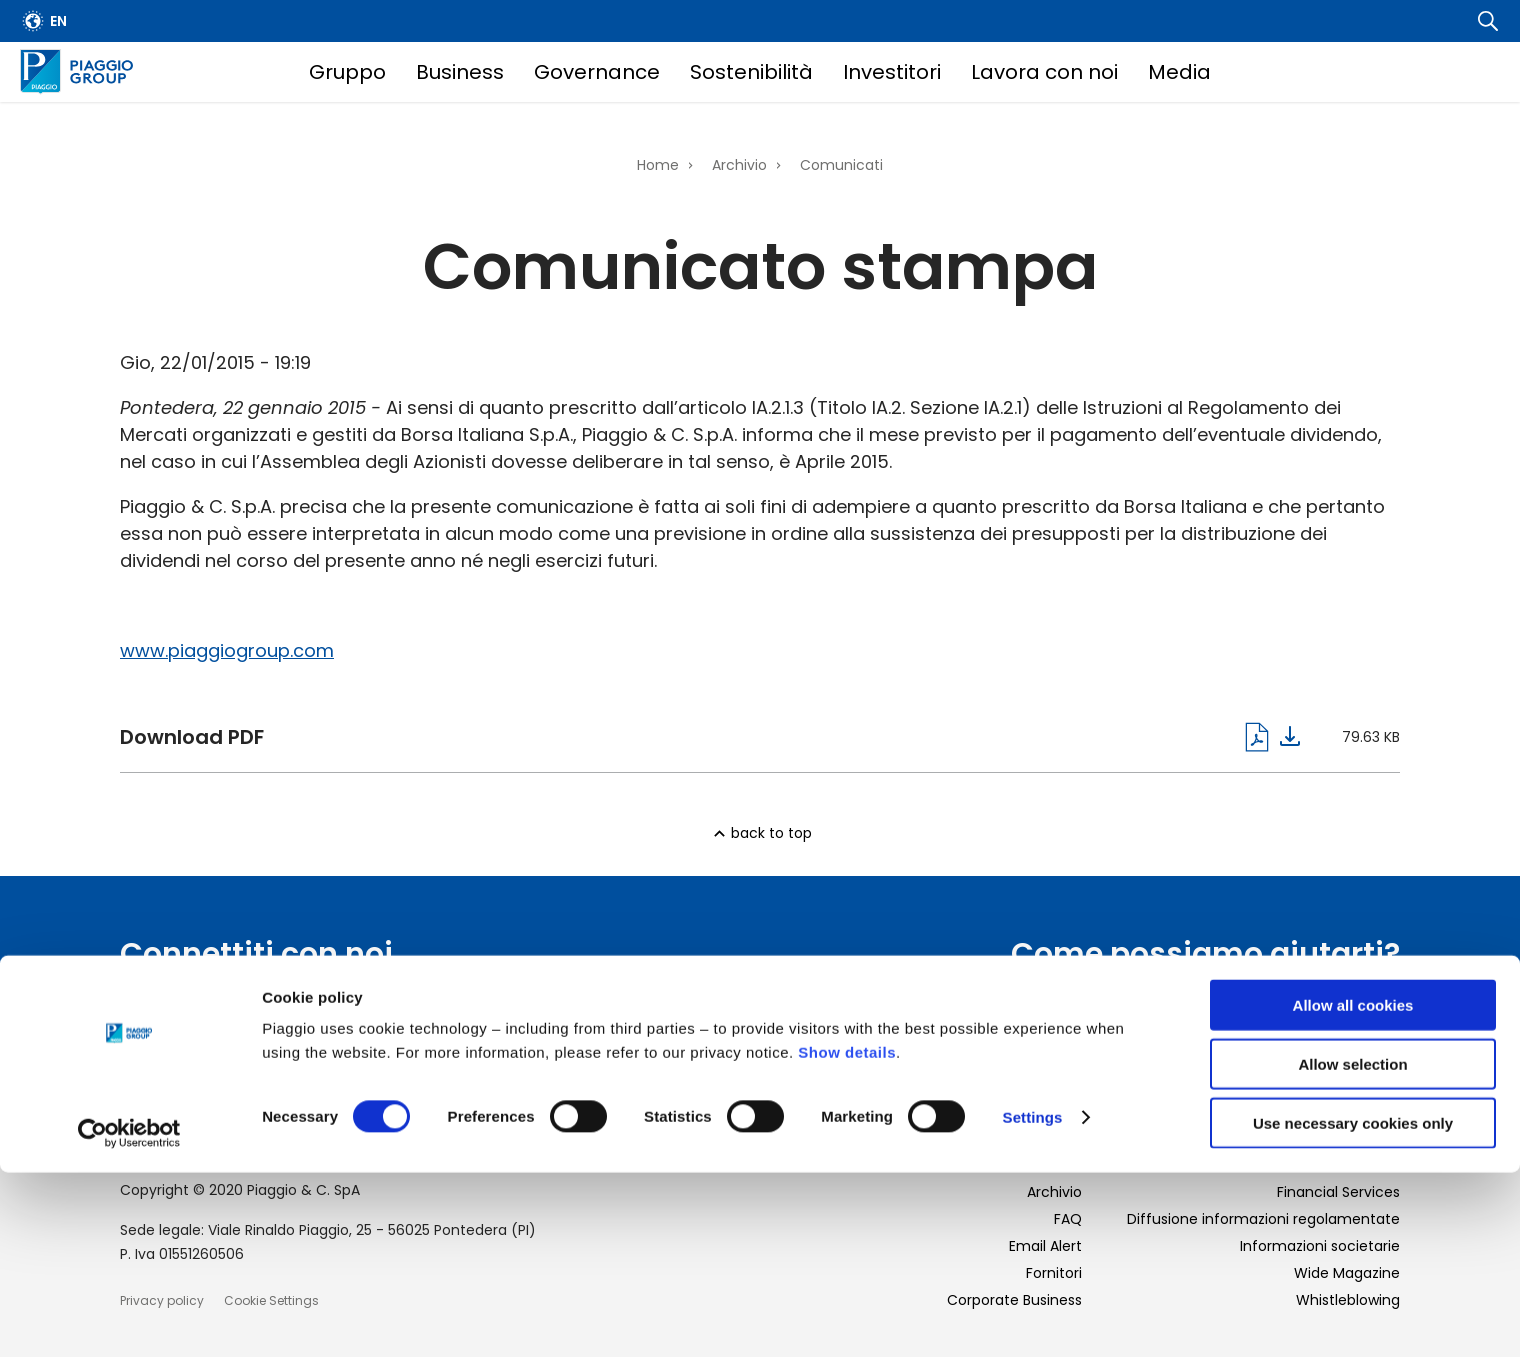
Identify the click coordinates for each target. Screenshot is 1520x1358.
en (58, 21)
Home (658, 165)
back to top (771, 833)
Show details (847, 1237)
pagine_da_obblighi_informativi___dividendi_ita (710, 737)
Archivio (739, 165)
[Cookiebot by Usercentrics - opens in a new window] (129, 1319)
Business (460, 72)
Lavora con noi (1044, 72)
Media (1179, 72)
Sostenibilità (751, 72)
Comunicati (841, 165)
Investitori (892, 72)
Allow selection (1352, 1249)
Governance (597, 72)
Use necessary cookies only (1353, 1308)
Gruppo (347, 72)
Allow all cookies (1353, 1190)
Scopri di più (1345, 1040)
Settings (1033, 1302)
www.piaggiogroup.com (227, 650)
